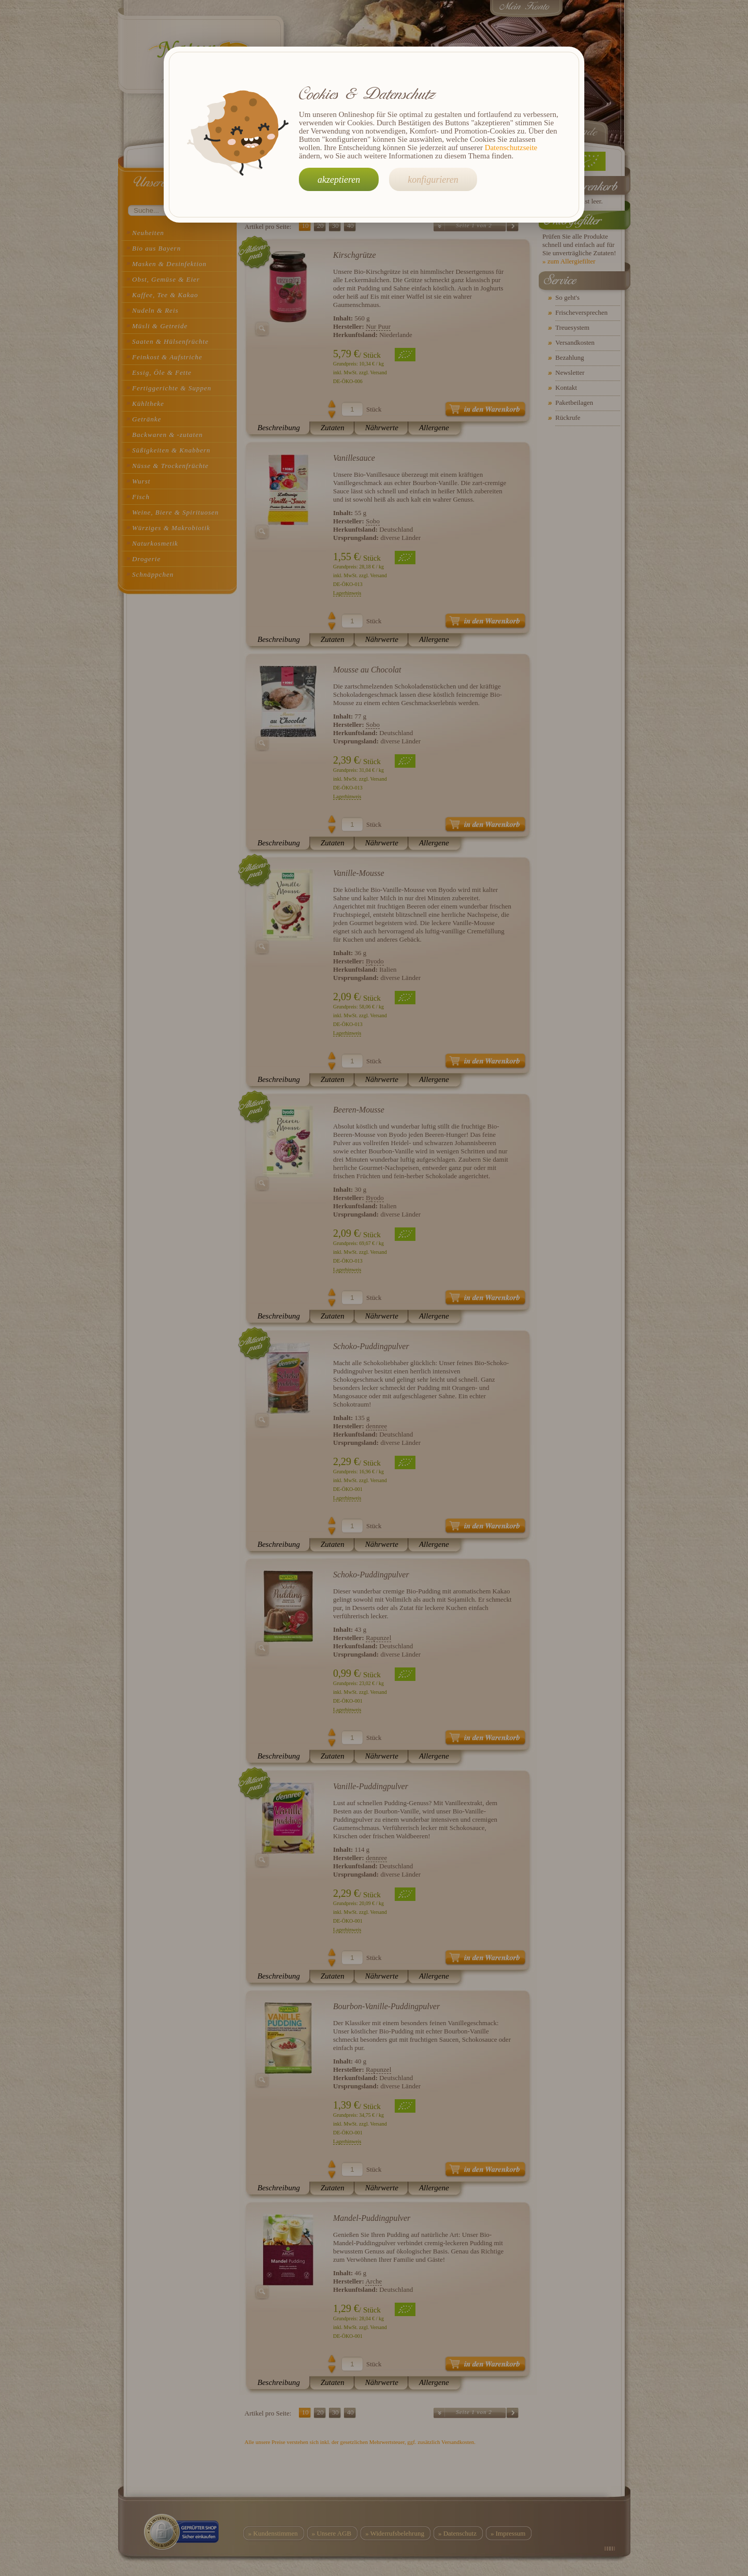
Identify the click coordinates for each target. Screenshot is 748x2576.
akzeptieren (339, 179)
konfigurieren (433, 179)
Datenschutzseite (511, 147)
